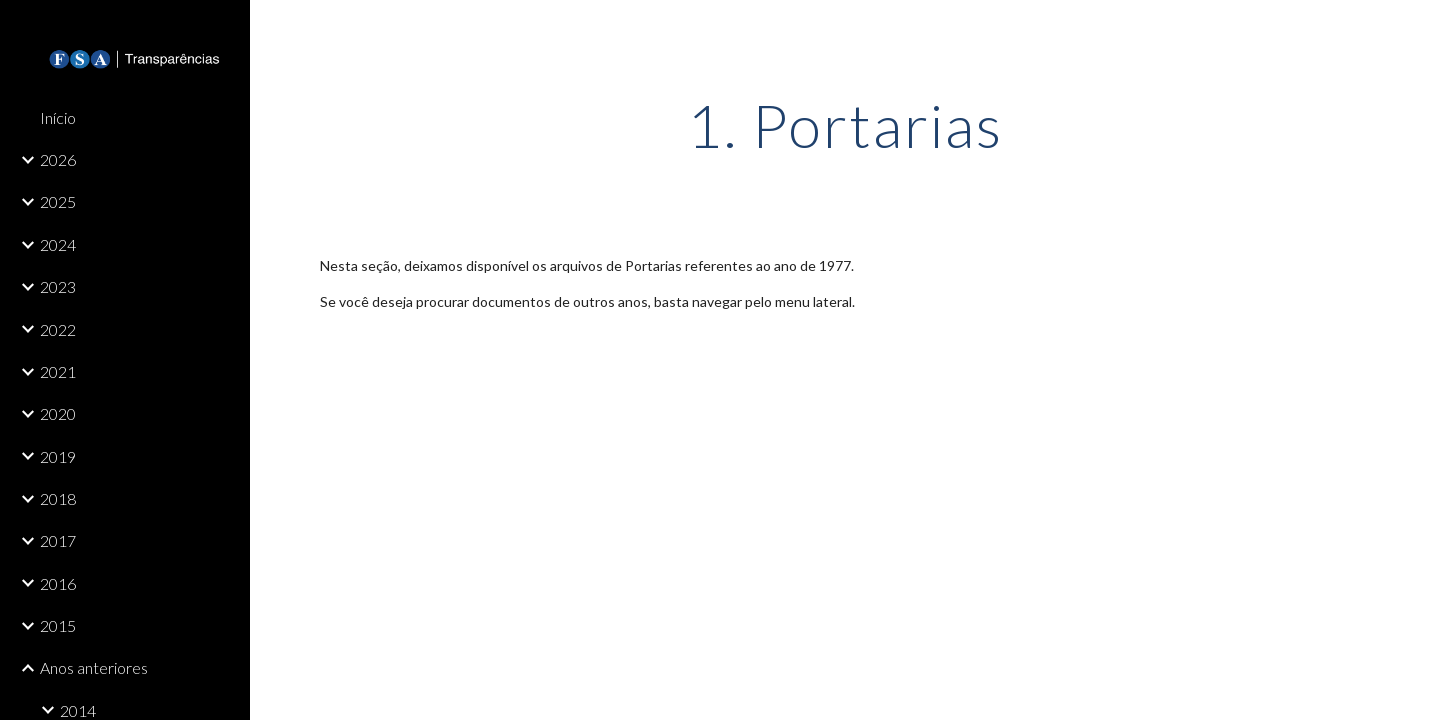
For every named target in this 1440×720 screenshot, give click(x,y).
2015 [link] (58, 625)
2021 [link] (58, 371)
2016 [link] (58, 583)
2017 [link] (58, 540)
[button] (1416, 28)
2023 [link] (58, 286)
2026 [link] (58, 159)
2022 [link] (58, 329)
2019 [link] (58, 456)
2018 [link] (58, 498)
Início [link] (58, 117)
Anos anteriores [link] (94, 667)
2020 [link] (58, 413)
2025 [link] (58, 201)
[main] (845, 125)
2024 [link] (58, 244)
